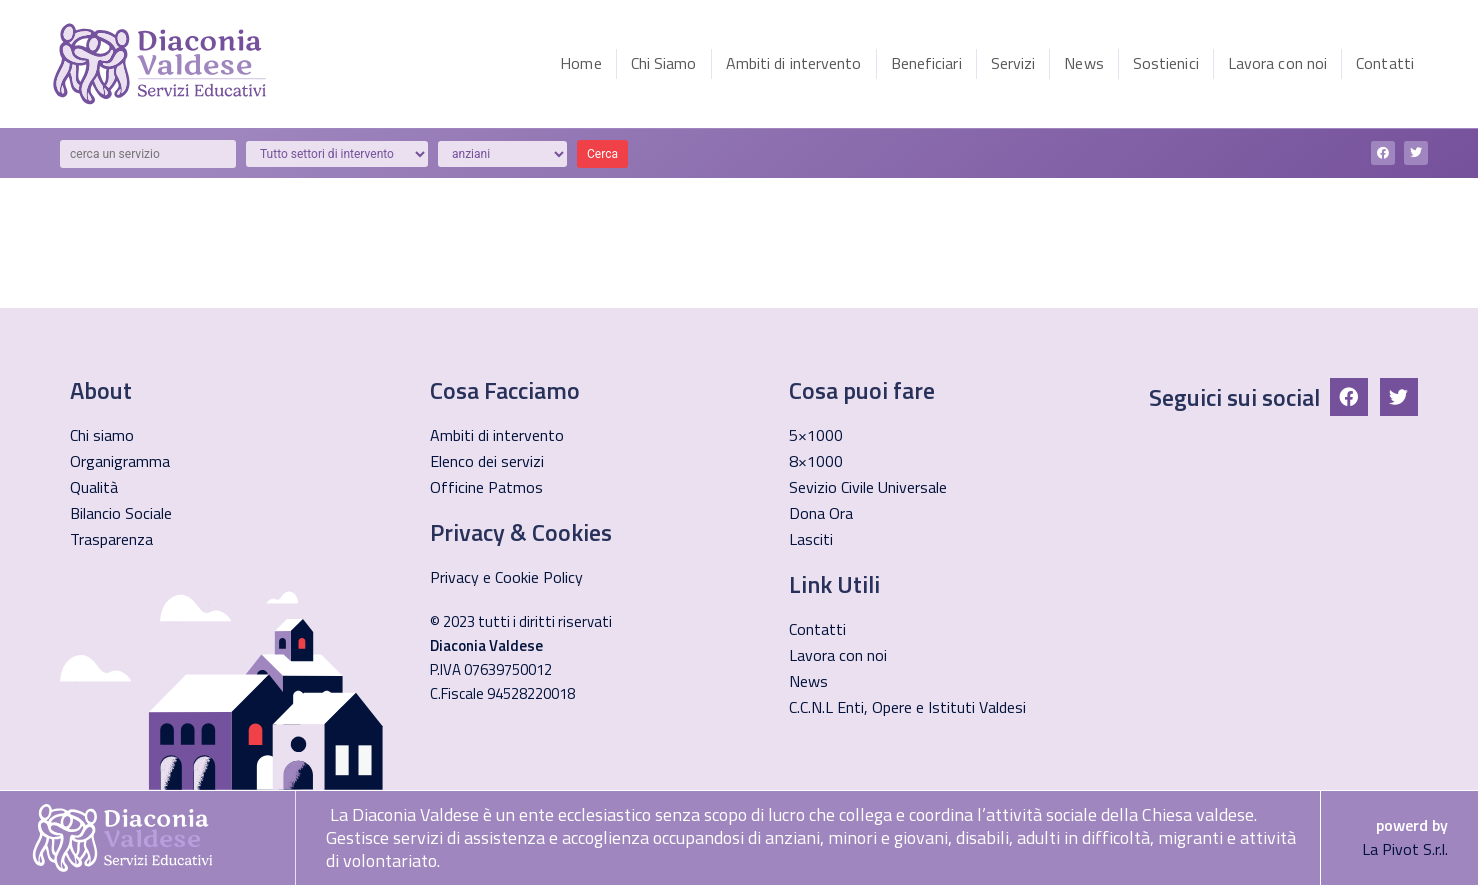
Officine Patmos (486, 487)
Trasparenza (111, 539)
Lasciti (811, 539)
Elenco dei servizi (487, 461)
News (1083, 63)
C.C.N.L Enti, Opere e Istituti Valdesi (907, 707)
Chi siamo (102, 435)
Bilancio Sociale (121, 513)
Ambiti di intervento (794, 63)
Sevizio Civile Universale (868, 487)
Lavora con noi (1277, 63)
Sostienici (1166, 63)
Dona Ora (821, 513)
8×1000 (816, 461)
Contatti (1385, 63)
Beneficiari (926, 63)
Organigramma (120, 461)
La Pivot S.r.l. (1405, 849)
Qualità (94, 487)
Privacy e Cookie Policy (506, 577)
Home (580, 63)
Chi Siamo (664, 63)
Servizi (1013, 63)
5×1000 (816, 435)
